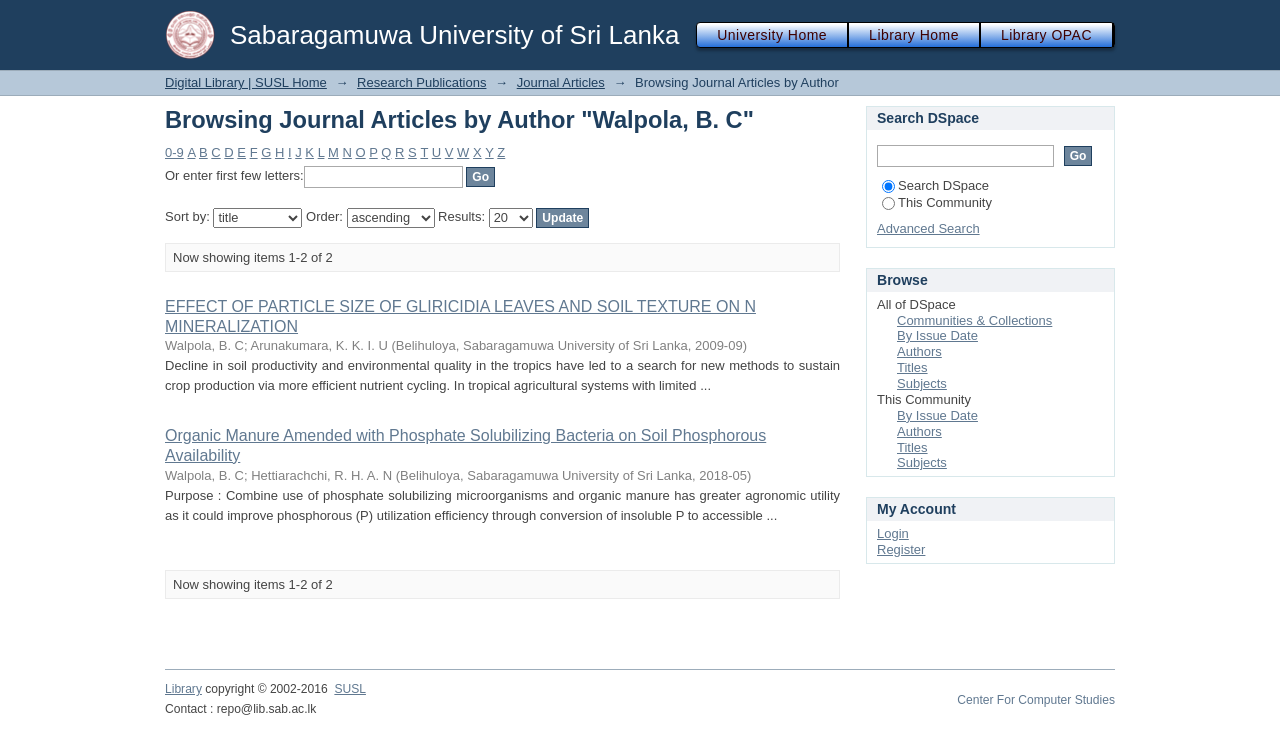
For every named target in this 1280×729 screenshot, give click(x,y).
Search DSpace (935, 185)
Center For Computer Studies (1036, 700)
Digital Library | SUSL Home (246, 82)
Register (901, 549)
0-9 (174, 152)
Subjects (922, 383)
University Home (772, 35)
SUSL (350, 689)
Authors (919, 351)
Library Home (914, 35)
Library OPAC (1046, 35)
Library (183, 689)
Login (893, 533)
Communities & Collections (974, 320)
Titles (912, 367)
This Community (937, 202)
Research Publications (421, 82)
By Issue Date (937, 335)
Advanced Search (928, 228)
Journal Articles (561, 82)
